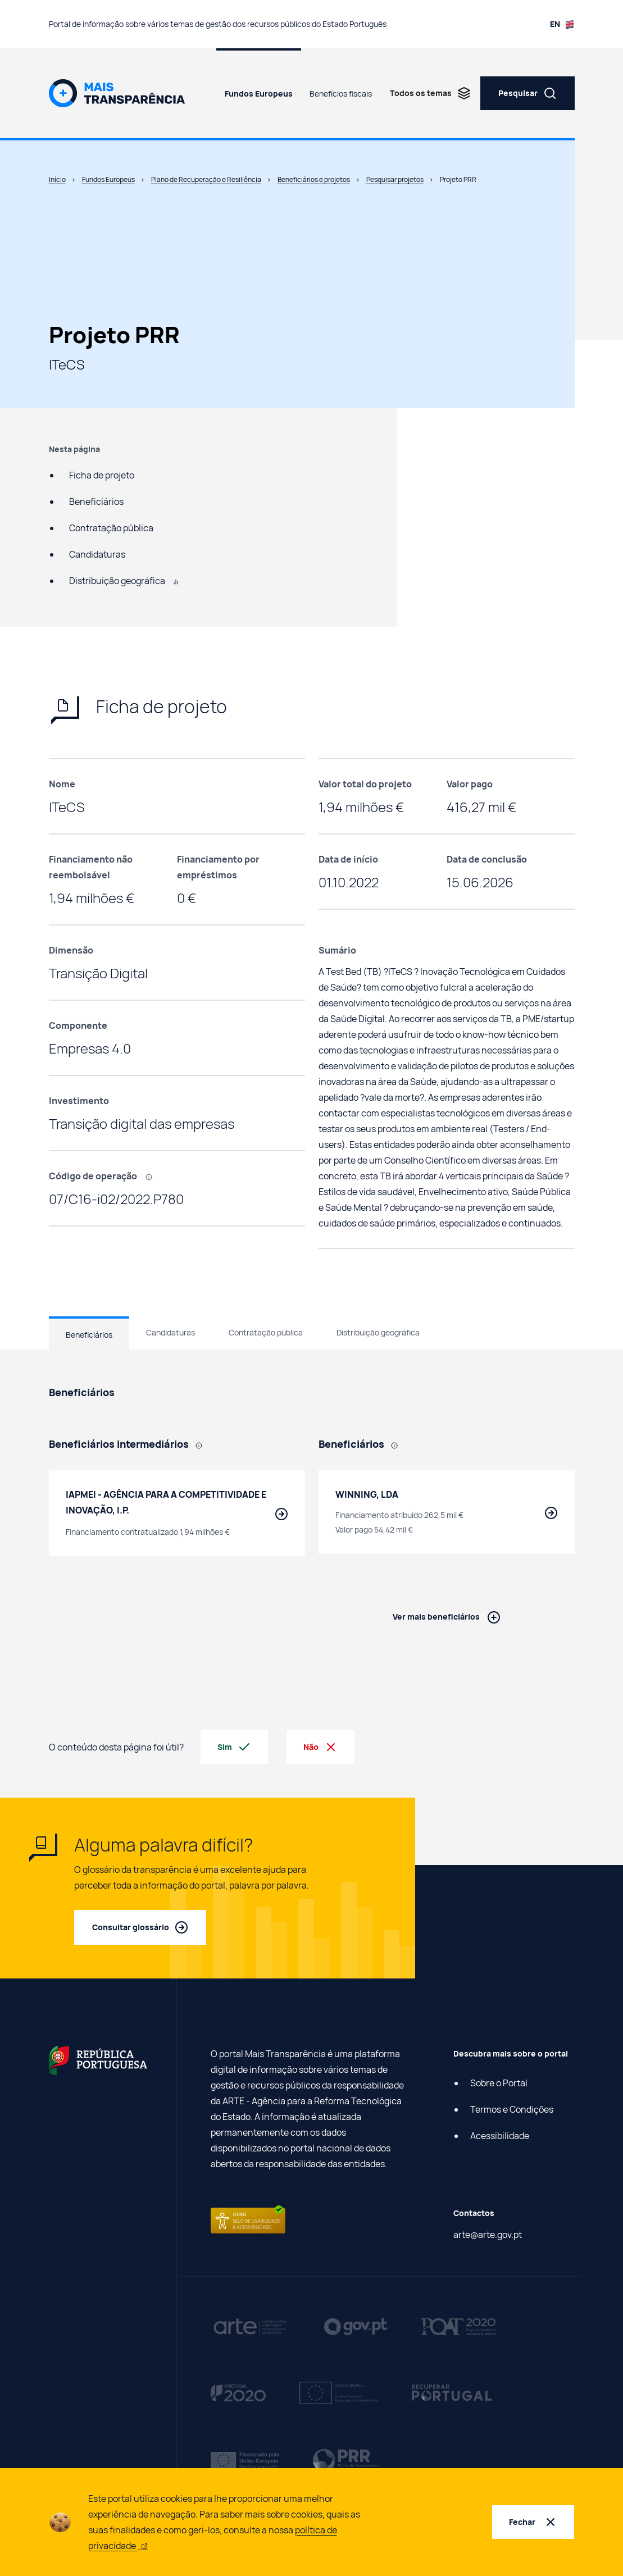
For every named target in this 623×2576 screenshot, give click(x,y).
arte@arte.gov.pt (487, 2234)
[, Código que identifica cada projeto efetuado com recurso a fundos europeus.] (153, 1176)
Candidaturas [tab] (170, 1332)
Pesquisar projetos (395, 179)
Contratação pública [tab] (266, 1332)
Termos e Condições (511, 2109)
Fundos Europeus (259, 93)
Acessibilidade (499, 2136)
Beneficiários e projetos (314, 179)
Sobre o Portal (498, 2083)
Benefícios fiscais (341, 93)
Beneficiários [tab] (89, 1334)
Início (57, 179)
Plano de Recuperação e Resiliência (206, 179)
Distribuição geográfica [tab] (378, 1332)
